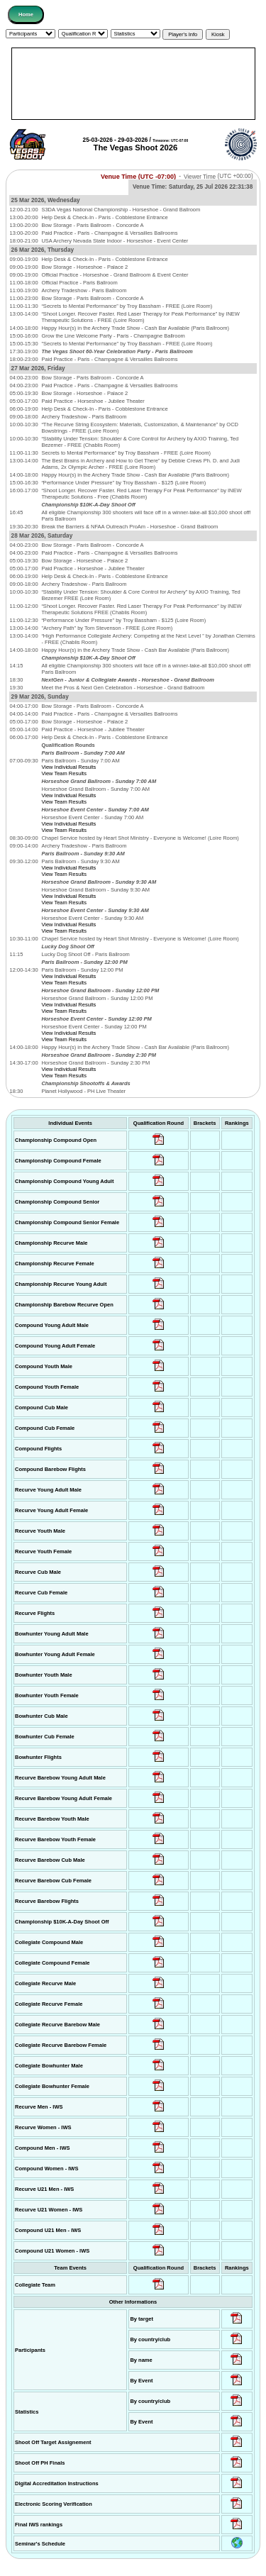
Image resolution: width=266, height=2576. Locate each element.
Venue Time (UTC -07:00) (138, 175)
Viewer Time (218, 176)
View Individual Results (68, 767)
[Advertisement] (133, 83)
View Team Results (64, 773)
